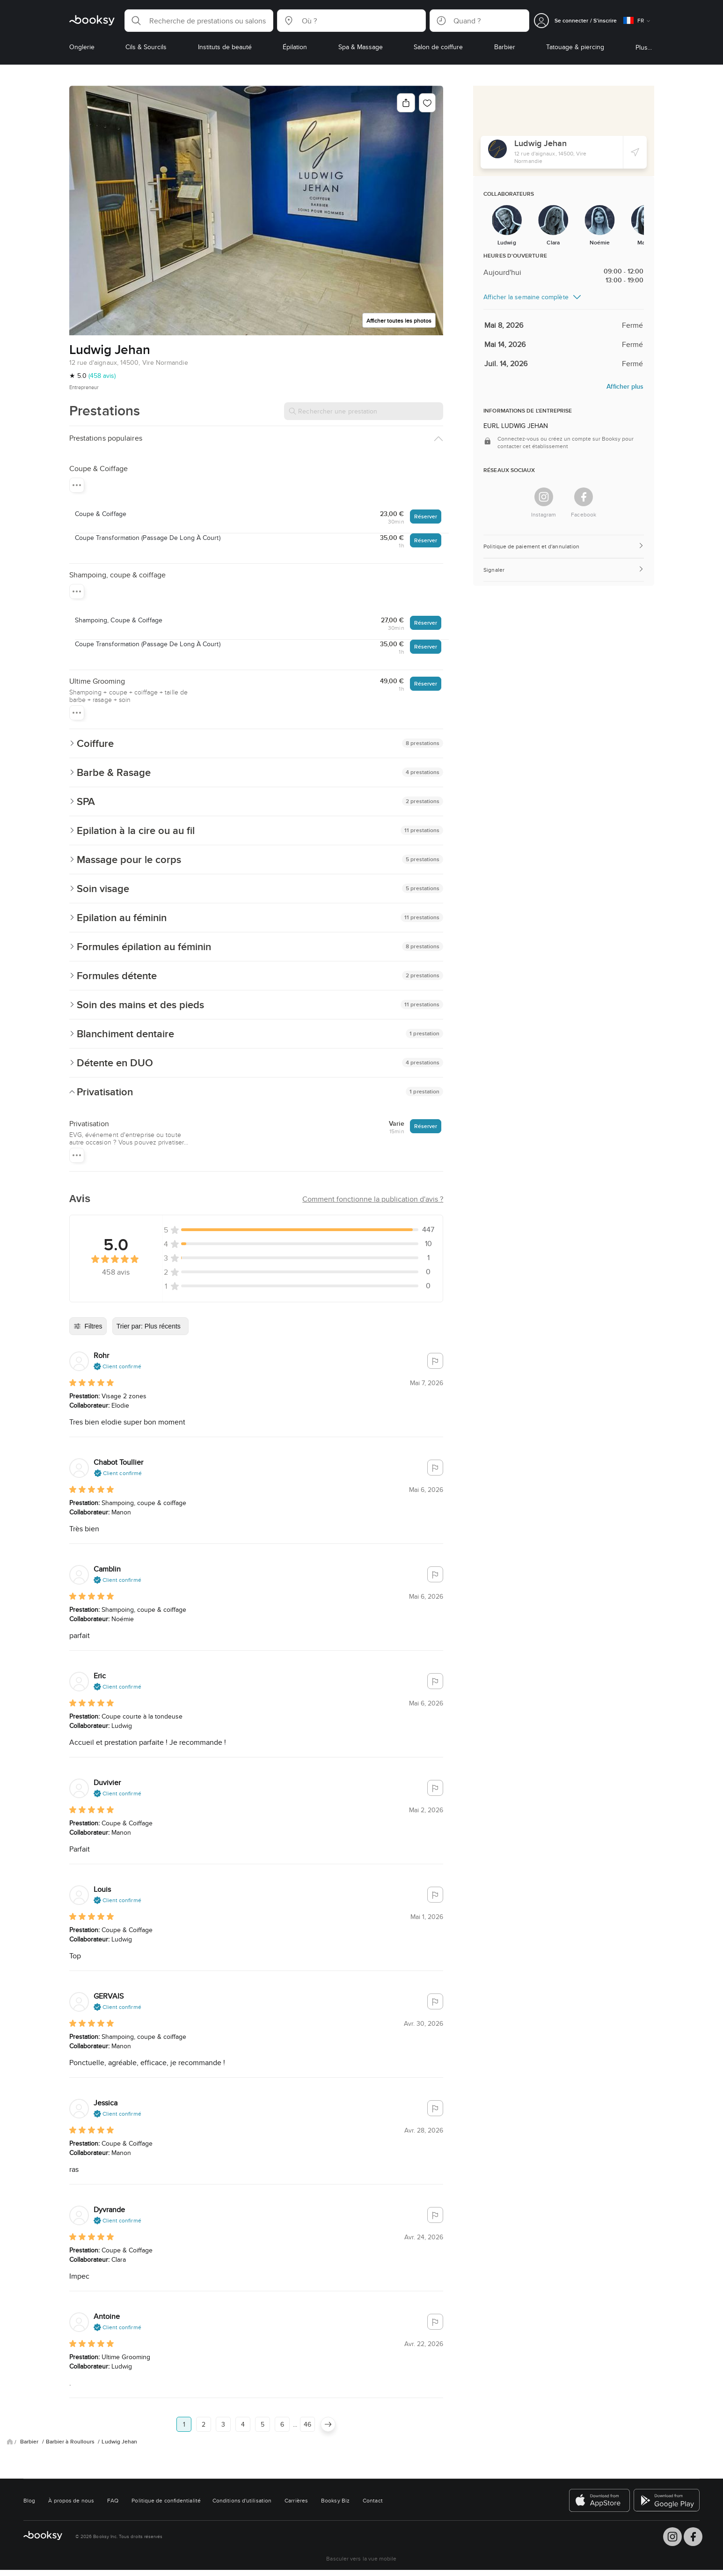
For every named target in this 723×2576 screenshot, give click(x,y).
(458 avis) (102, 375)
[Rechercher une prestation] (363, 411)
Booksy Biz (335, 2500)
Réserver (426, 516)
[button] (198, 20)
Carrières (296, 2500)
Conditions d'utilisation (241, 2500)
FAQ (112, 2500)
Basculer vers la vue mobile (361, 2558)
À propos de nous (71, 2500)
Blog (29, 2500)
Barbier (30, 2441)
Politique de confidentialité (166, 2500)
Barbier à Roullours (71, 2441)
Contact (373, 2500)
